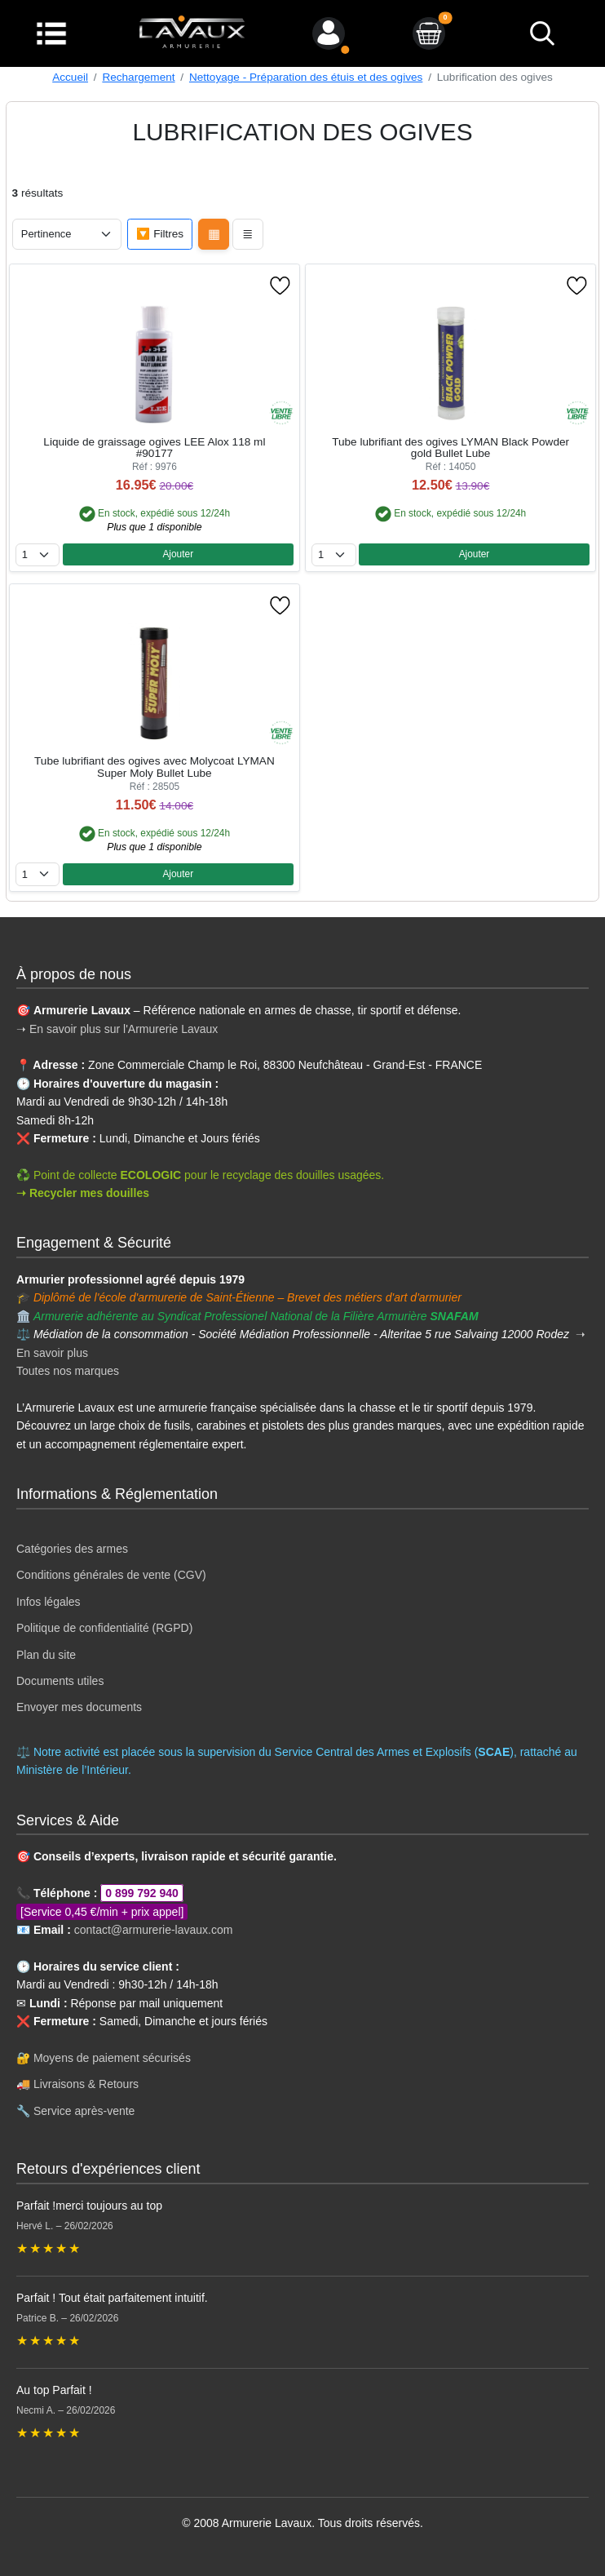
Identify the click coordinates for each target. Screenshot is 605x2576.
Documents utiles (60, 1680)
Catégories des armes (72, 1548)
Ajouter (177, 554)
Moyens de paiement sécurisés (112, 2057)
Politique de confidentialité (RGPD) (104, 1627)
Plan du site (46, 1654)
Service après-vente (84, 2110)
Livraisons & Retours (86, 2084)
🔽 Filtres (159, 234)
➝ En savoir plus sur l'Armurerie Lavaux (118, 1028)
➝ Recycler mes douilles (82, 1192)
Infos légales (48, 1601)
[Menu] (51, 32)
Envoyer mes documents (79, 1707)
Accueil (70, 77)
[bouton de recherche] (541, 33)
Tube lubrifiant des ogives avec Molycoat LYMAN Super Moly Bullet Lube (154, 767)
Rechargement (138, 77)
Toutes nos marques (67, 1370)
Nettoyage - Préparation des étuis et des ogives (305, 77)
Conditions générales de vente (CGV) (111, 1574)
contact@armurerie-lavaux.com (153, 1929)
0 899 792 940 (142, 1893)
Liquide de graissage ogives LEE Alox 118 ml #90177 (154, 448)
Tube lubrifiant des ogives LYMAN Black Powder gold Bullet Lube (450, 448)
